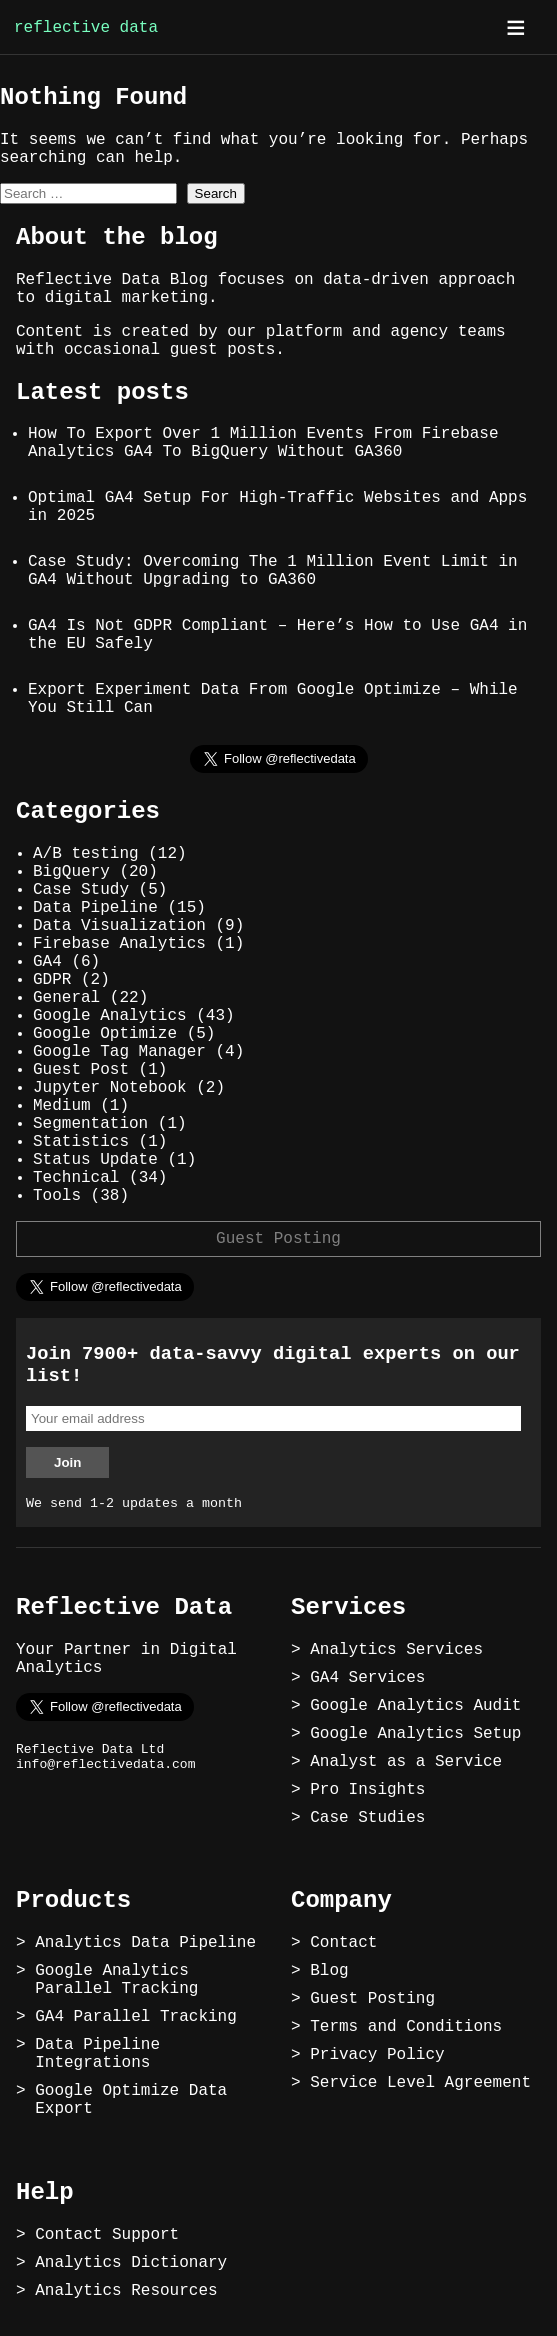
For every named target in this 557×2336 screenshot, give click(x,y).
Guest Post (81, 1070)
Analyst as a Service (406, 1762)
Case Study (81, 890)
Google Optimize (105, 1034)
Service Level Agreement (420, 2083)
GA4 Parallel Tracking (136, 2017)
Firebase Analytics (119, 944)
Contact (343, 1943)
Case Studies (367, 1818)
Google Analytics (110, 1016)
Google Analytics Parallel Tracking (116, 1980)
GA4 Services (367, 1678)
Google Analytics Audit (415, 1706)
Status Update (95, 1160)
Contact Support (107, 2235)
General (66, 998)
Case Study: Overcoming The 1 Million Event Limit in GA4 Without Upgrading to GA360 (273, 571)
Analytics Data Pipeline (145, 1943)
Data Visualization (119, 926)
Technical (76, 1178)
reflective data (86, 28)
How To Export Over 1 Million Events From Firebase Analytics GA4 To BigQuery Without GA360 (263, 443)
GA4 (47, 962)
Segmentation (90, 1124)
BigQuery (71, 872)
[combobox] (88, 193)
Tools (57, 1196)
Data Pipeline (95, 908)
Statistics (81, 1142)
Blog (329, 1971)
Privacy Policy (377, 2055)
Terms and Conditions (406, 2027)
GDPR (52, 980)
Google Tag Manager (119, 1052)
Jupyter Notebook (110, 1088)
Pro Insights (367, 1790)
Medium (62, 1106)
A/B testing (86, 854)
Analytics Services (396, 1650)
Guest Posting (278, 1239)
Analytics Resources (126, 2291)
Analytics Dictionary (131, 2263)
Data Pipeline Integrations (97, 2054)
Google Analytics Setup (415, 1734)
